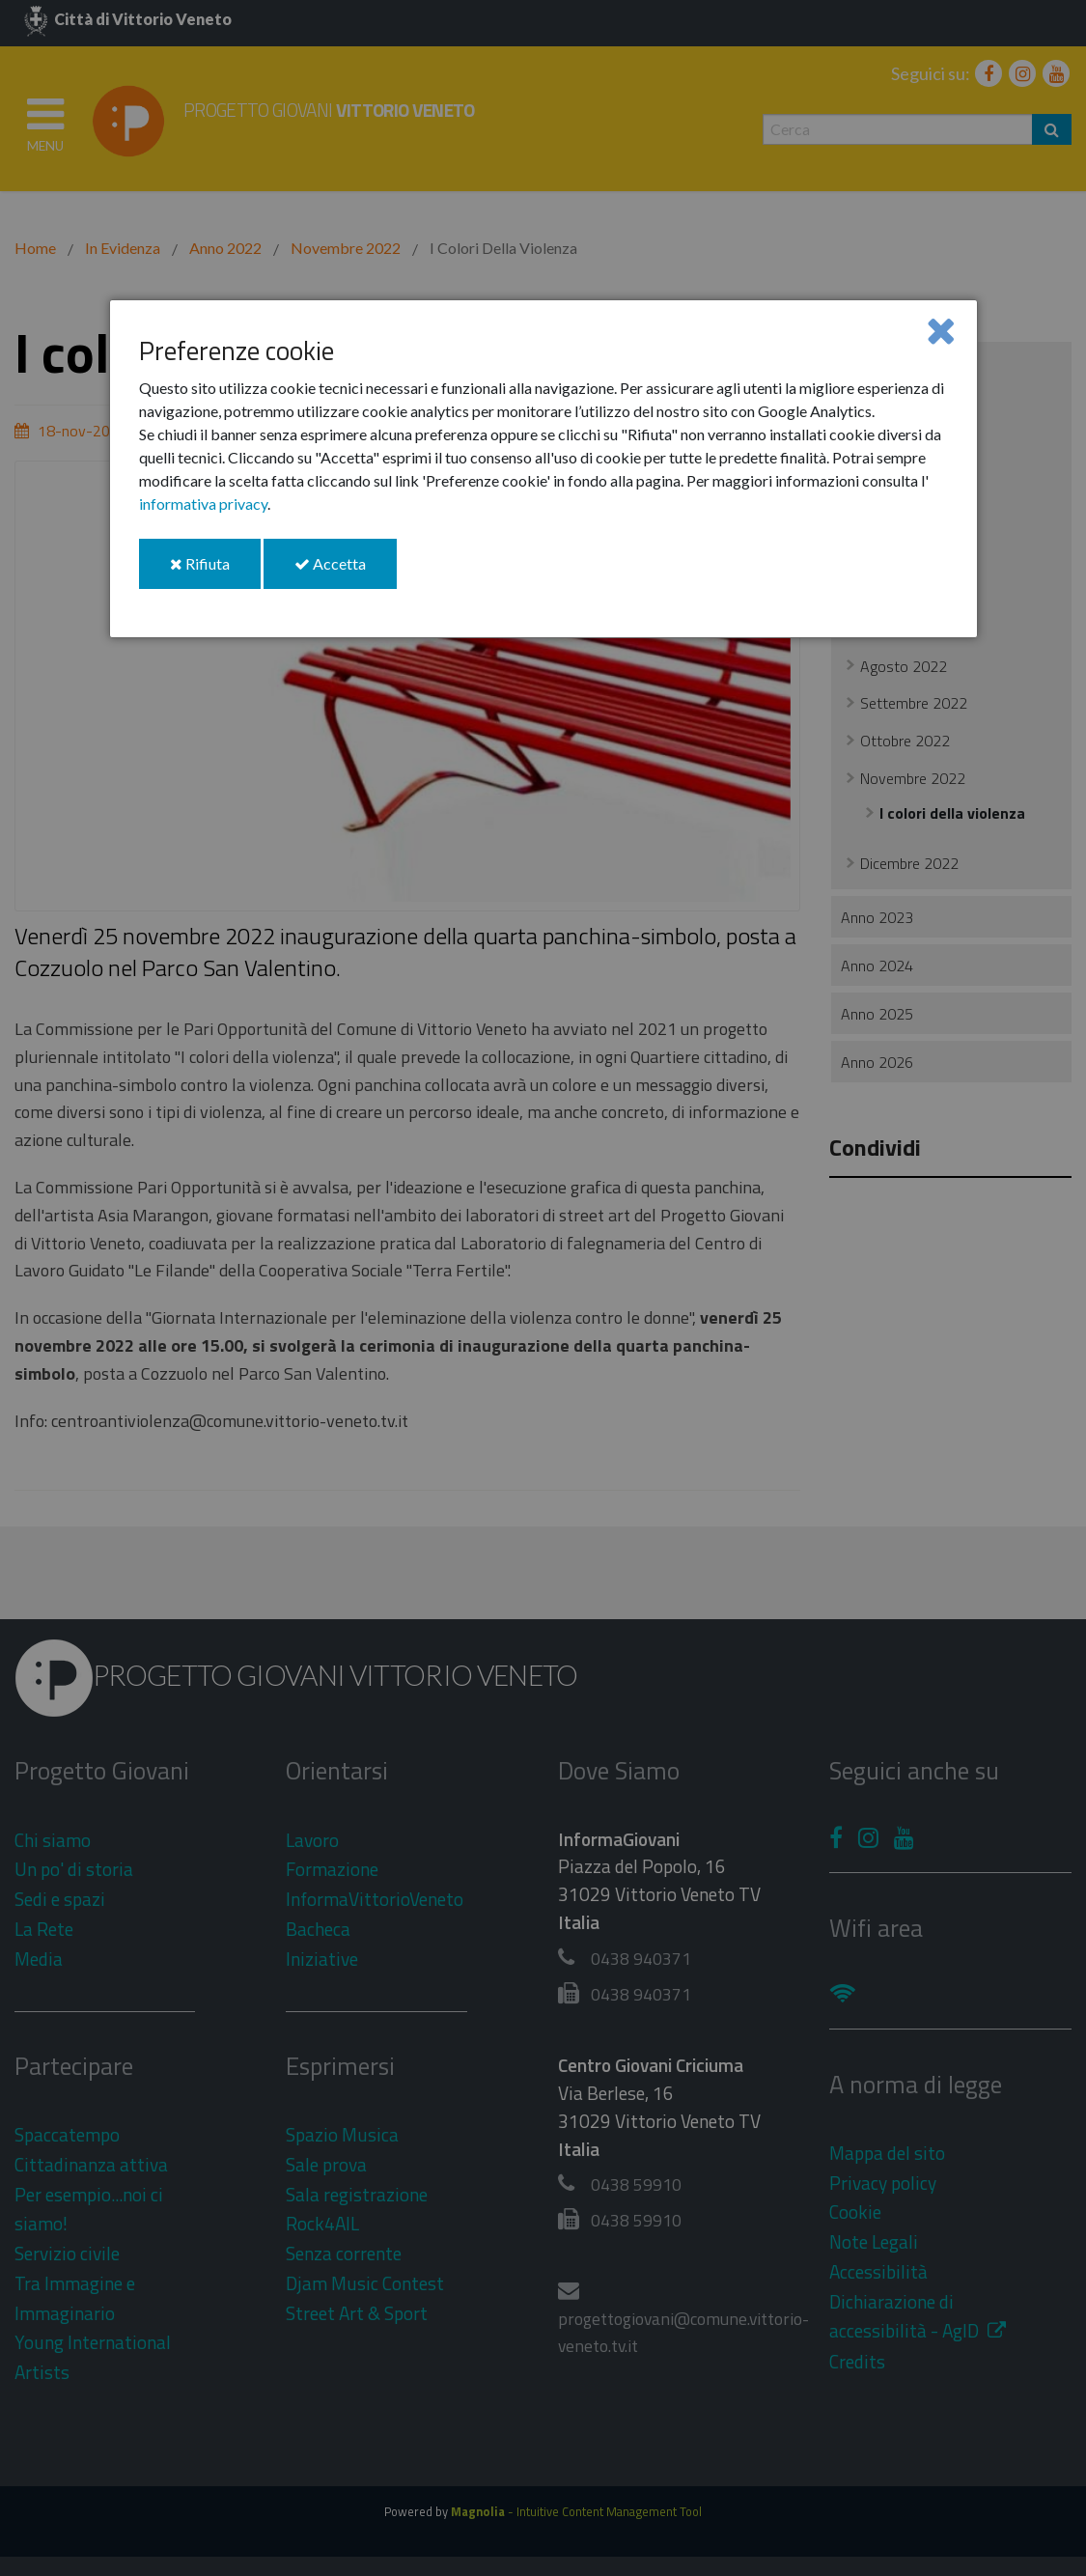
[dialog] (543, 468)
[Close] (941, 330)
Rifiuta (215, 571)
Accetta (345, 571)
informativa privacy (203, 503)
